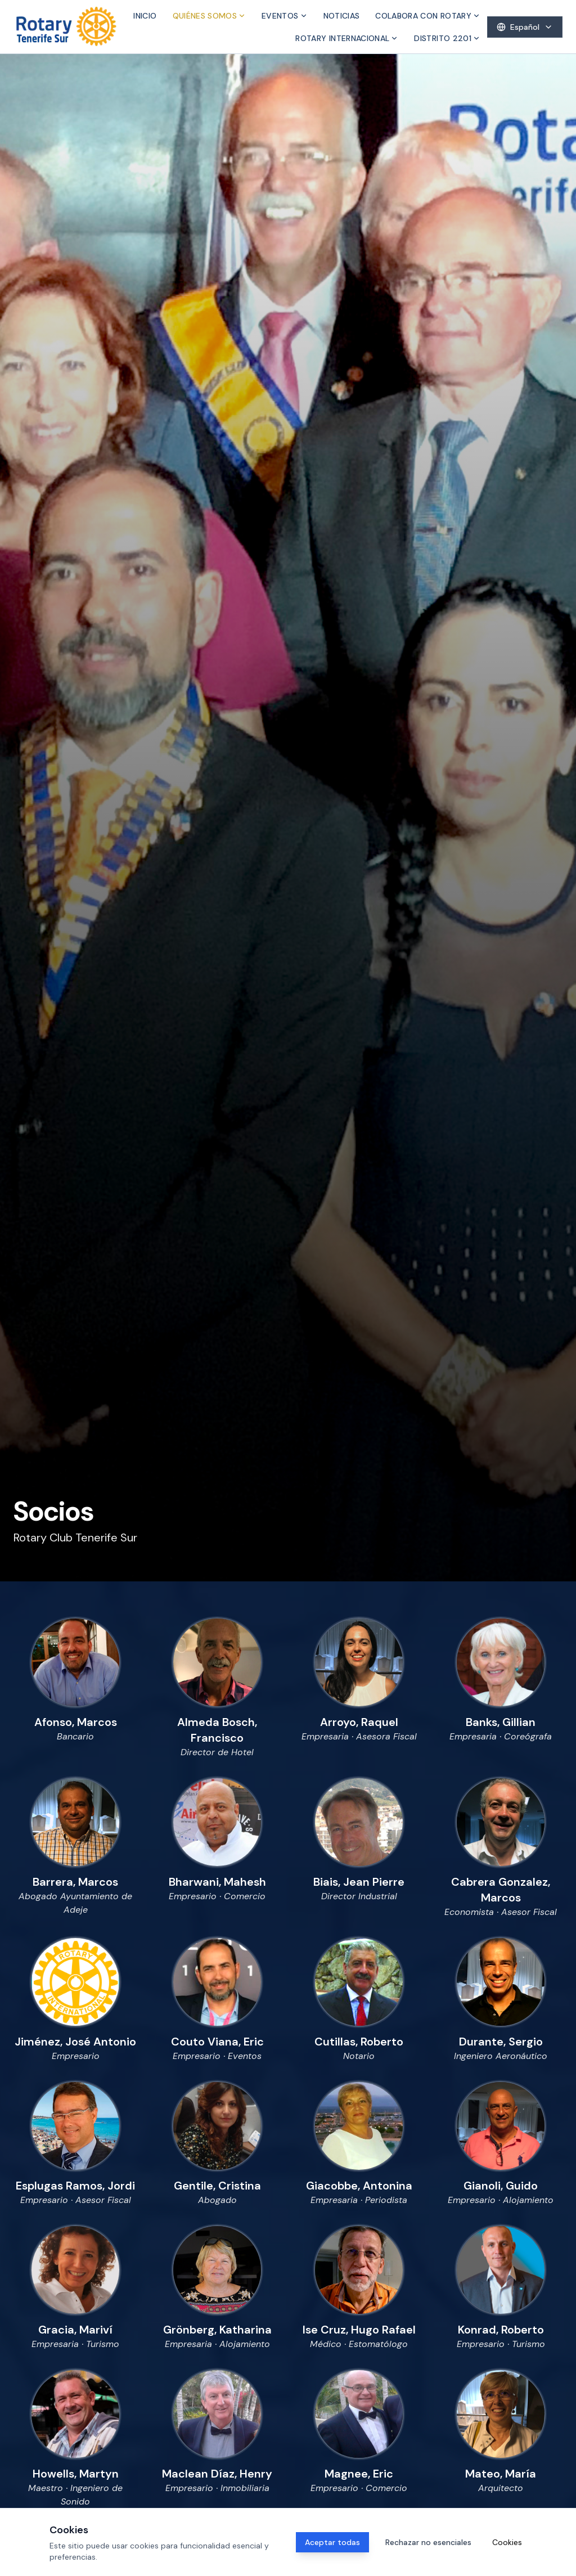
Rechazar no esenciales (428, 2542)
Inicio (144, 16)
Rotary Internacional (346, 38)
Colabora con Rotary (427, 16)
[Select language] (524, 27)
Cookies (507, 2542)
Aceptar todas (332, 2542)
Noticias (341, 16)
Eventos (284, 16)
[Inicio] (66, 26)
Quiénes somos (209, 16)
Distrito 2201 (447, 38)
